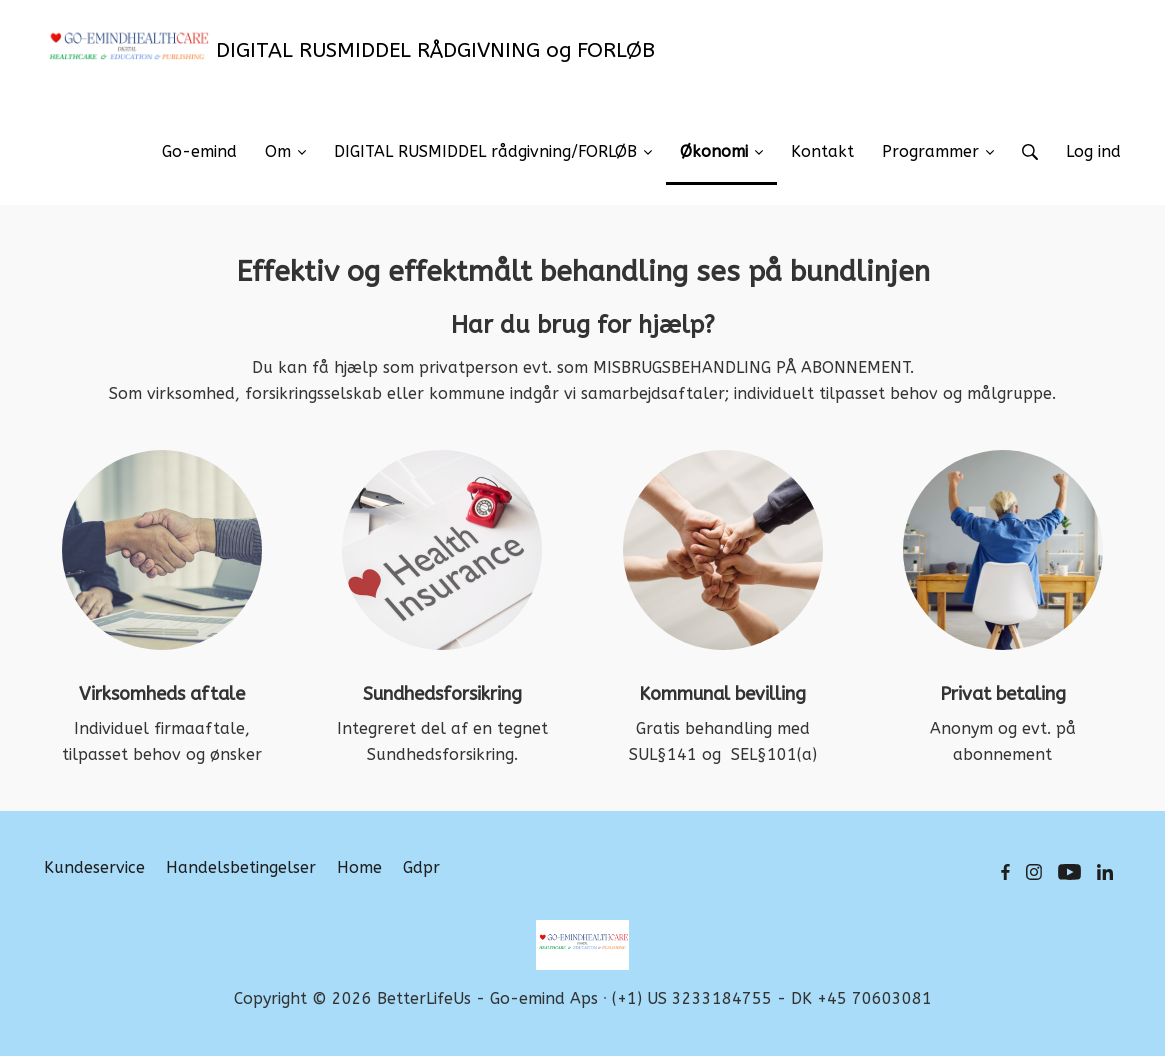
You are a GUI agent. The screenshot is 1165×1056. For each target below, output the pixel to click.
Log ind (1093, 151)
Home (359, 867)
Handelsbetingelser (241, 867)
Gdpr (421, 867)
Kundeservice (94, 867)
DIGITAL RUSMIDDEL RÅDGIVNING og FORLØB (349, 50)
